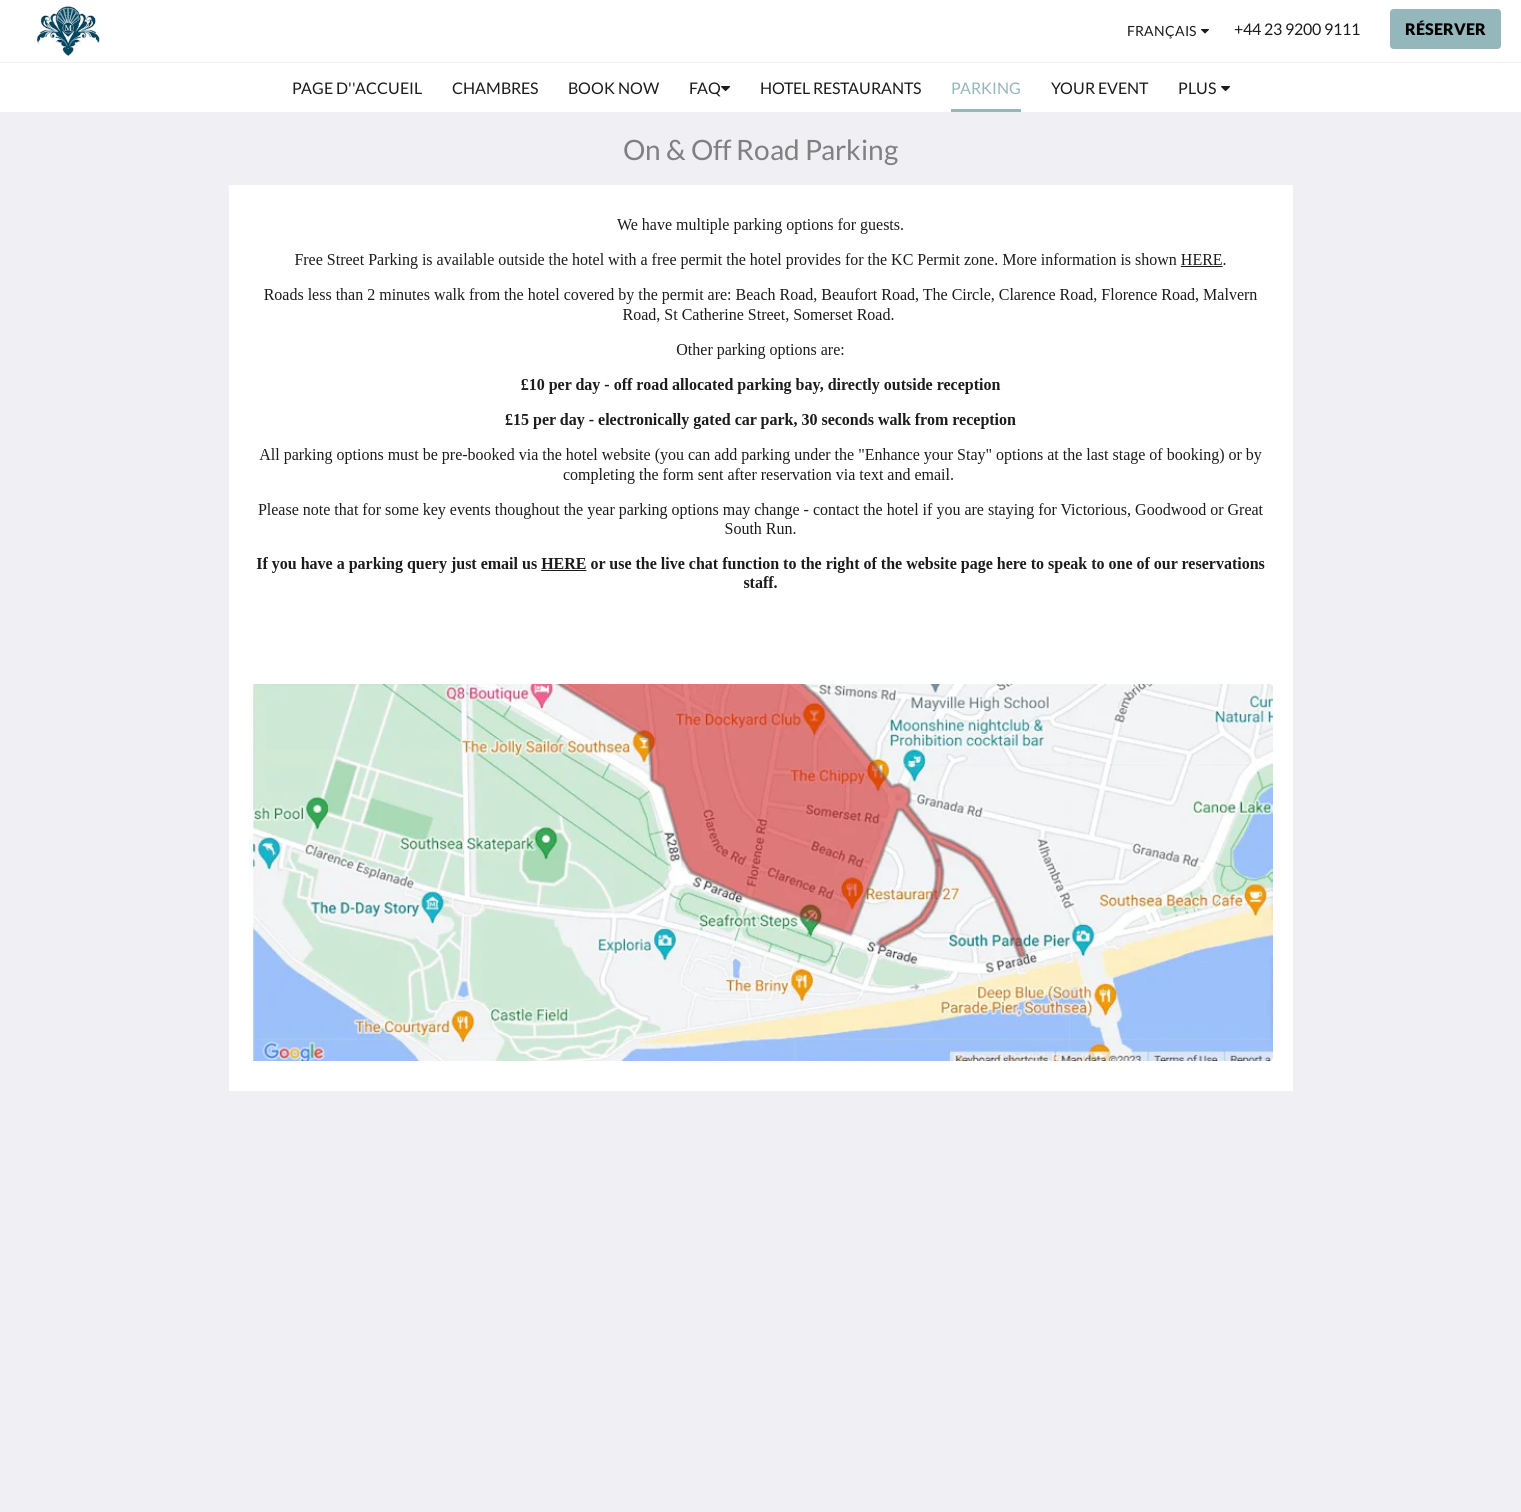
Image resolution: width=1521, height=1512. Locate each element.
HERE (1202, 259)
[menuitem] (357, 88)
